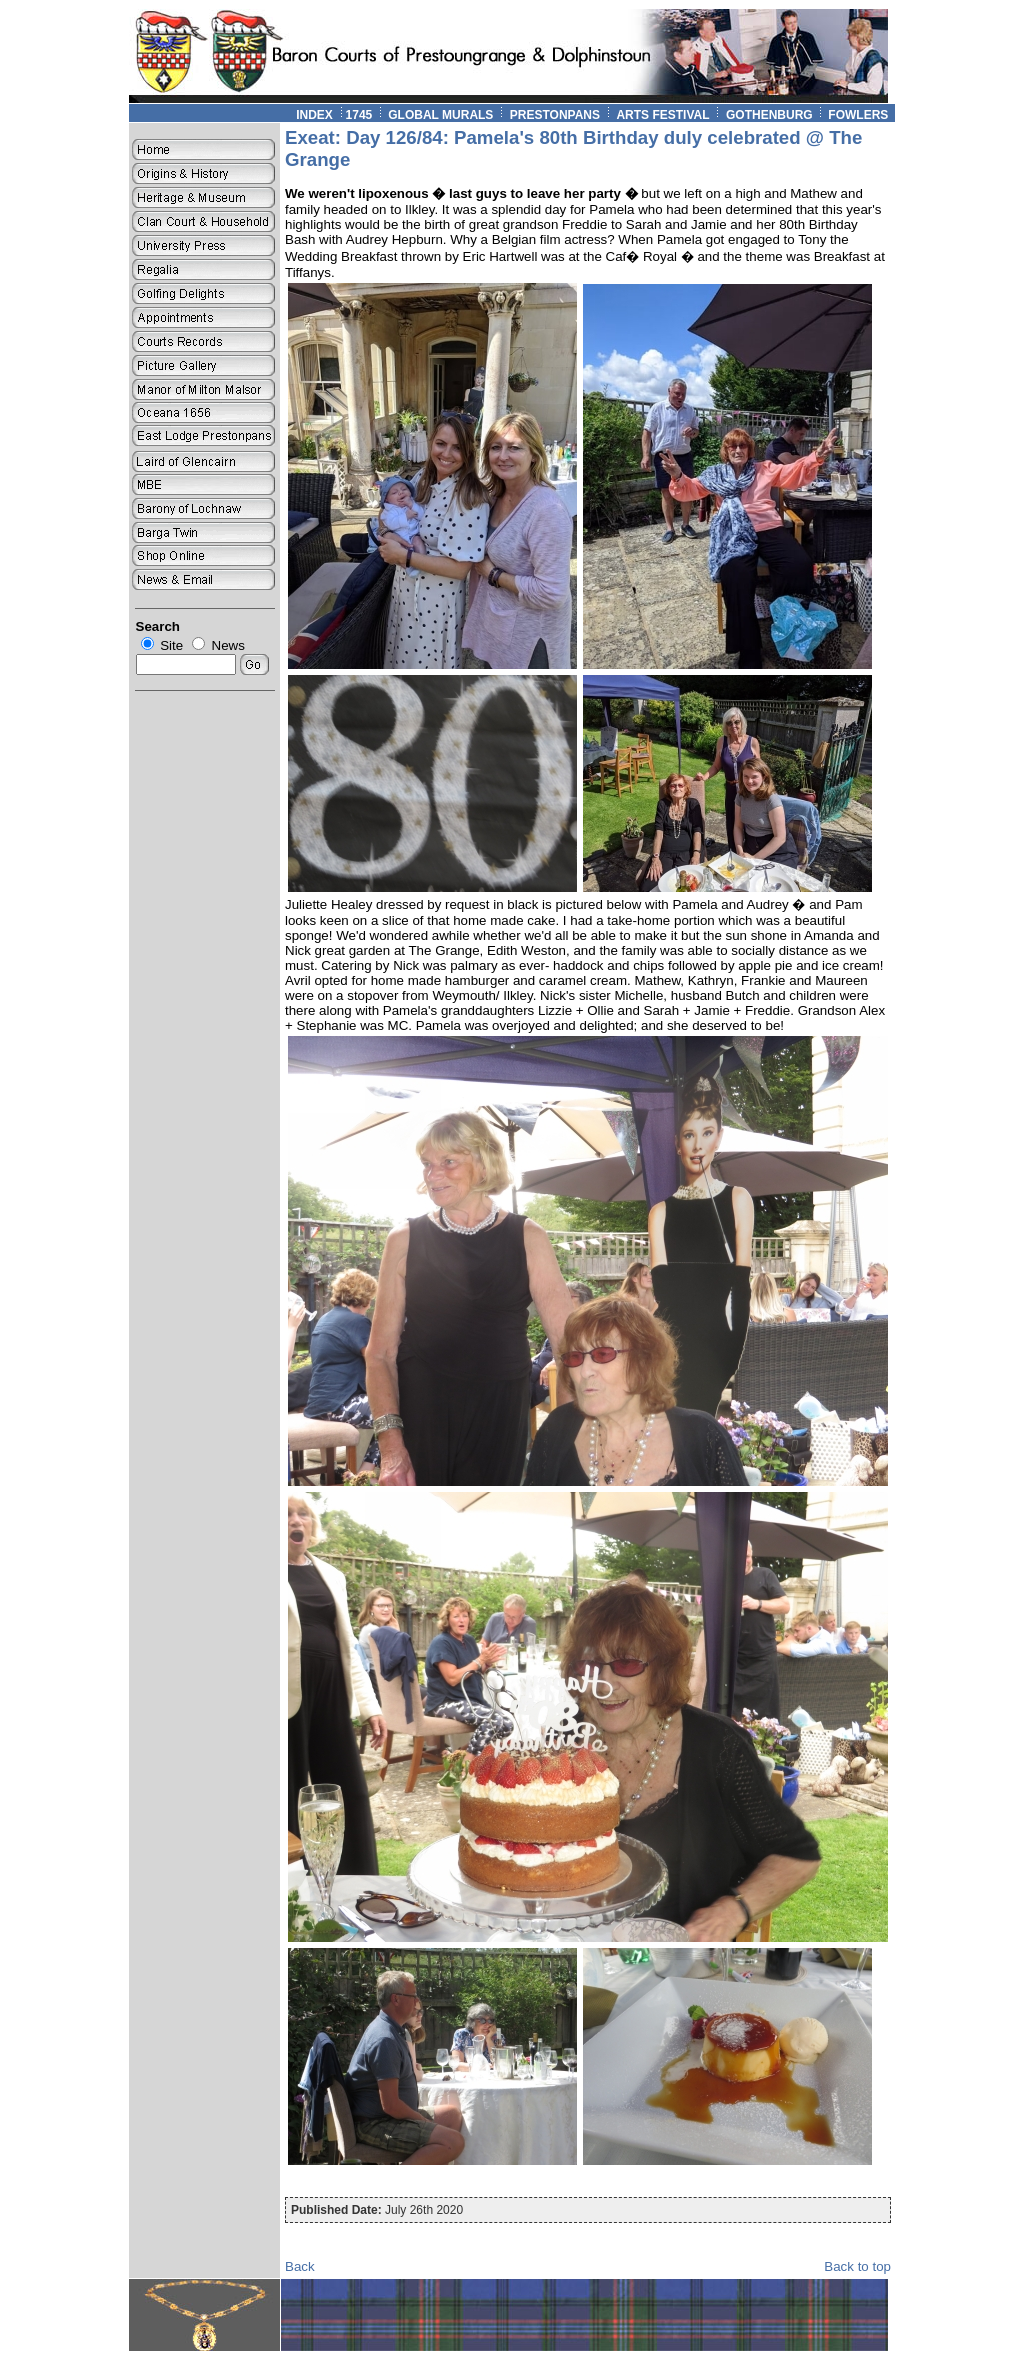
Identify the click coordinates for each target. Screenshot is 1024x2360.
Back (300, 2266)
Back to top (857, 2266)
